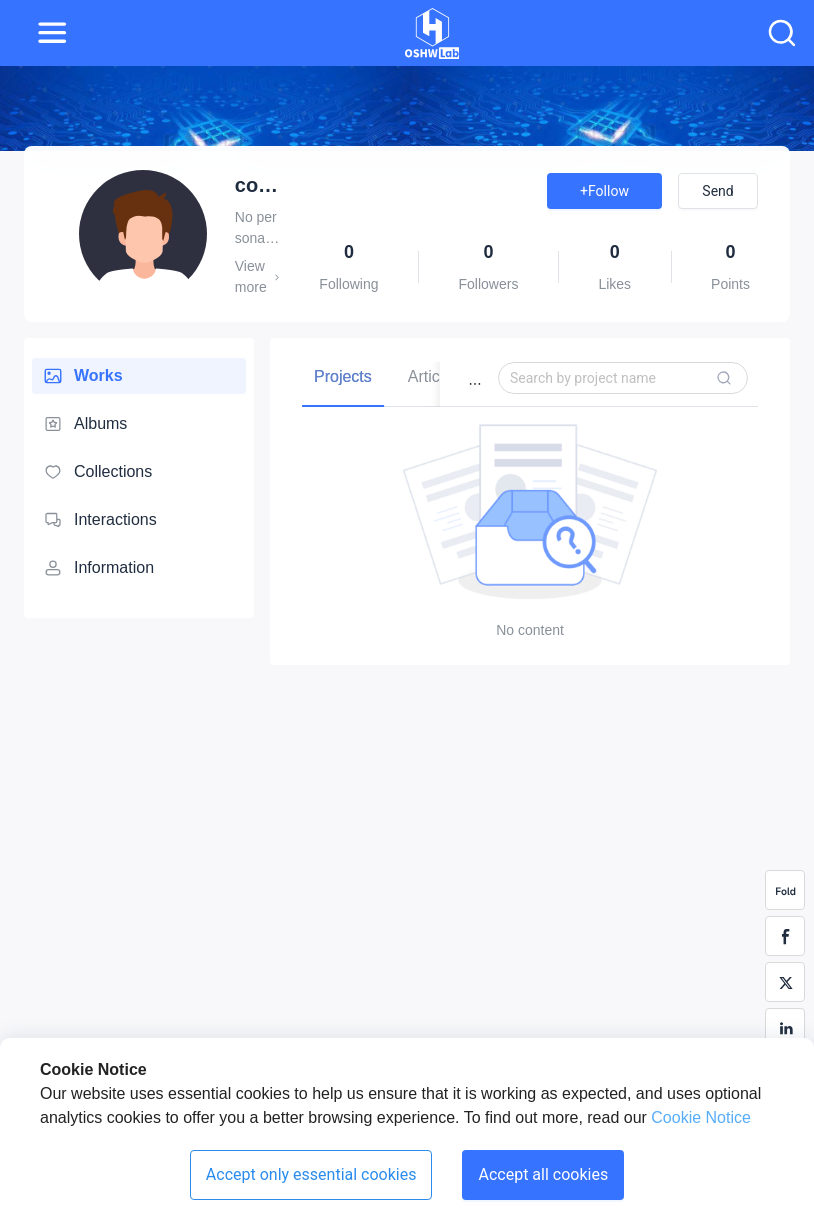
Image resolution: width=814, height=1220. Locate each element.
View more (258, 276)
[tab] (343, 376)
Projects (343, 376)
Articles (434, 376)
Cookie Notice (699, 1117)
